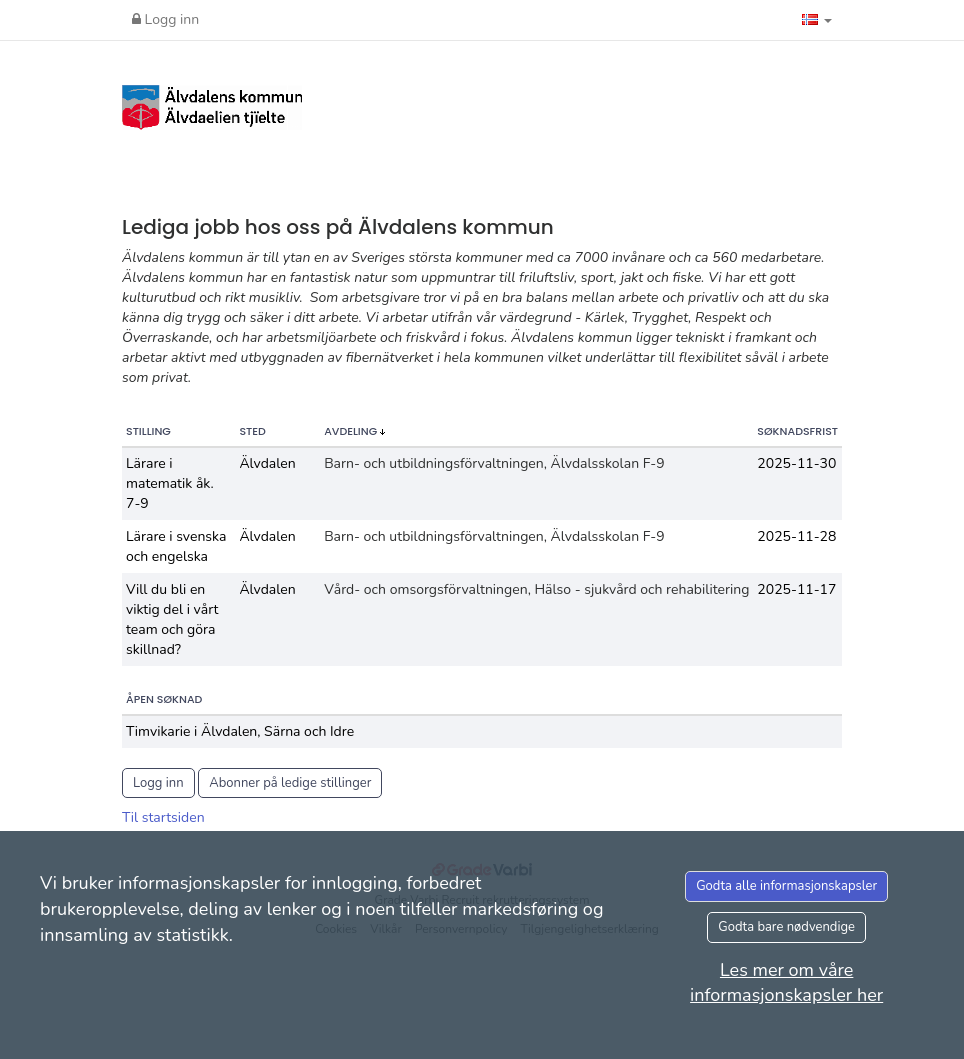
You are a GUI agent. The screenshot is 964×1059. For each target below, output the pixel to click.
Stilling (148, 431)
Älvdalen (267, 463)
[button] (817, 20)
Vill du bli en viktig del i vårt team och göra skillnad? (172, 619)
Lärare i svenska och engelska (176, 546)
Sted (252, 431)
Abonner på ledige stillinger (290, 783)
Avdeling (352, 431)
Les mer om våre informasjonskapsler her (786, 983)
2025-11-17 (796, 589)
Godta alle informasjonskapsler (786, 886)
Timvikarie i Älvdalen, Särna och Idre (240, 731)
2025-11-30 (796, 463)
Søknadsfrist (797, 431)
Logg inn (165, 19)
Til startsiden (163, 817)
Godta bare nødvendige (786, 927)
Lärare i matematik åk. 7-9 (170, 483)
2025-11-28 (796, 536)
